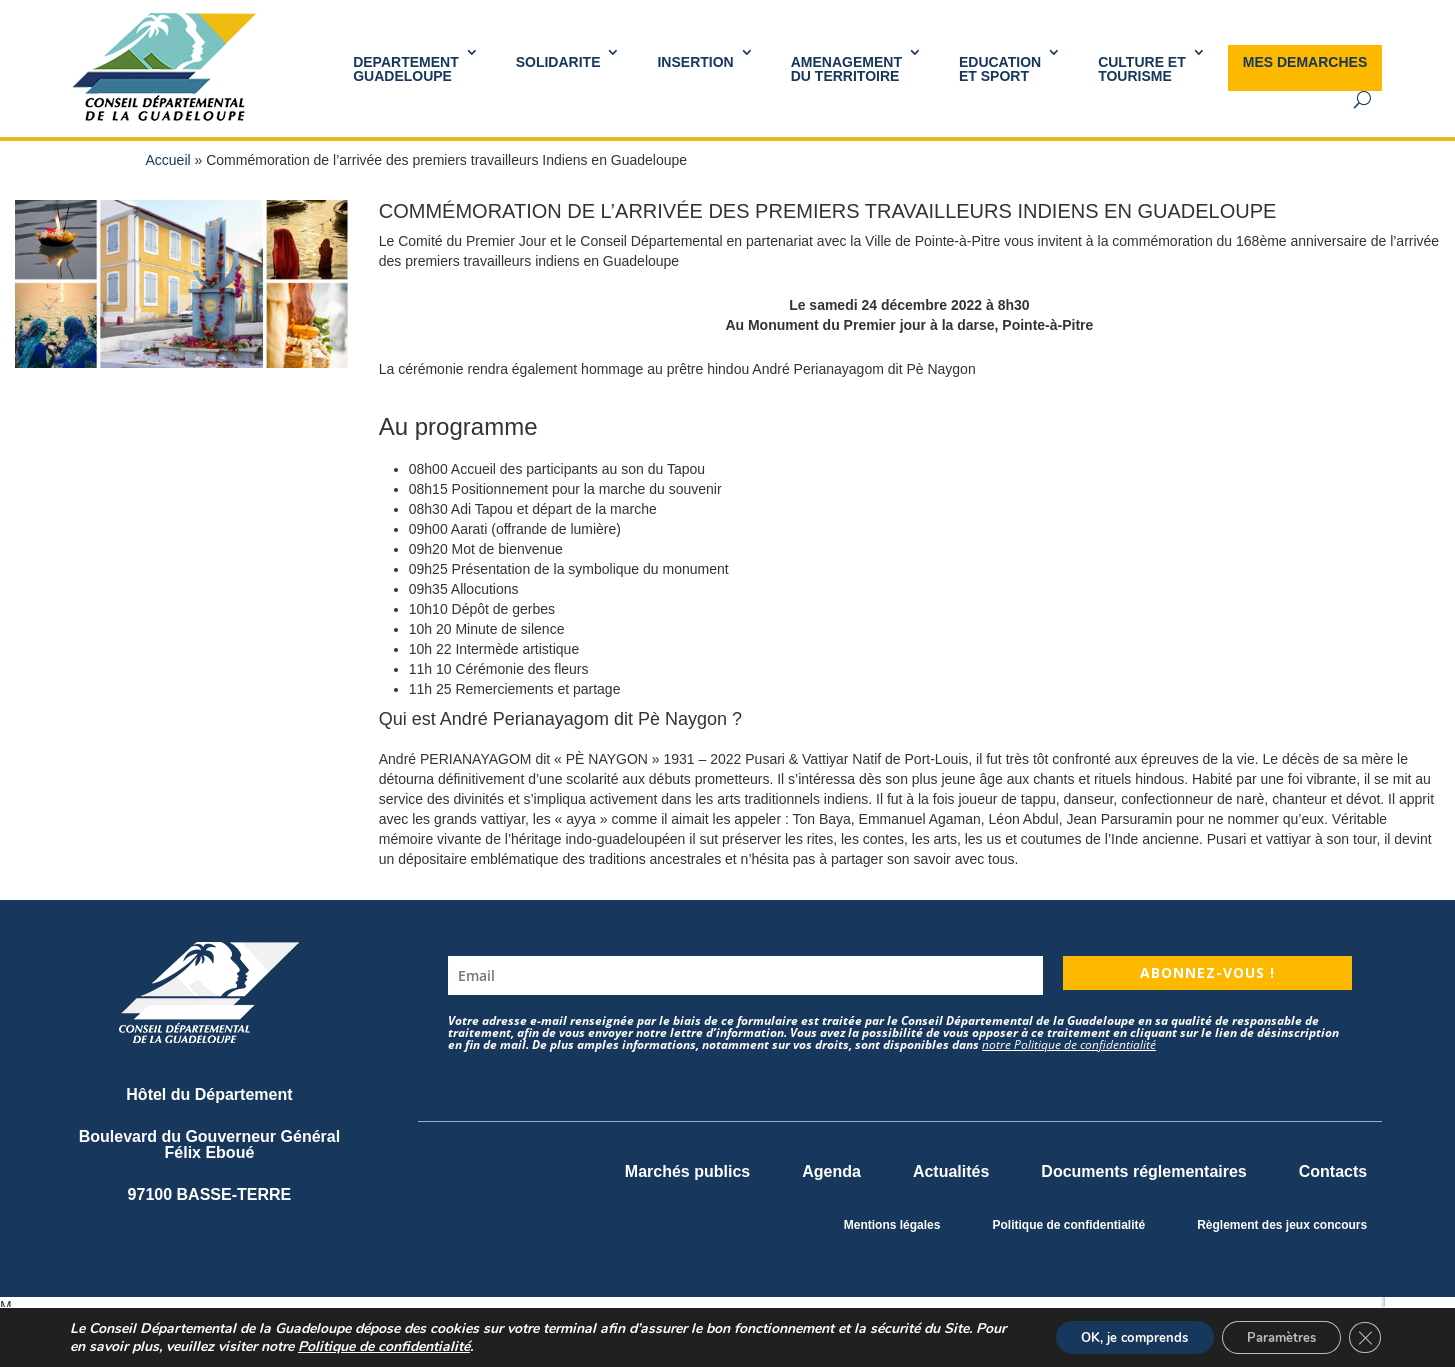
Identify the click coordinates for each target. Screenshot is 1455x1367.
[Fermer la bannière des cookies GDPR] (1363, 1336)
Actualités (951, 1171)
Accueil (168, 160)
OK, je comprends (1110, 1335)
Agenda (831, 1171)
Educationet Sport (1000, 69)
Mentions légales (892, 1225)
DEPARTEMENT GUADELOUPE (406, 69)
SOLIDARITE (558, 62)
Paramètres (1270, 1335)
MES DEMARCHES (1305, 62)
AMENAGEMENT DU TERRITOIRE (846, 69)
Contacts (1333, 1171)
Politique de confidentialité (1068, 1225)
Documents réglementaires (1143, 1171)
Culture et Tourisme (1142, 69)
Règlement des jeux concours (1282, 1225)
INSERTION (695, 62)
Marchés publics (687, 1171)
